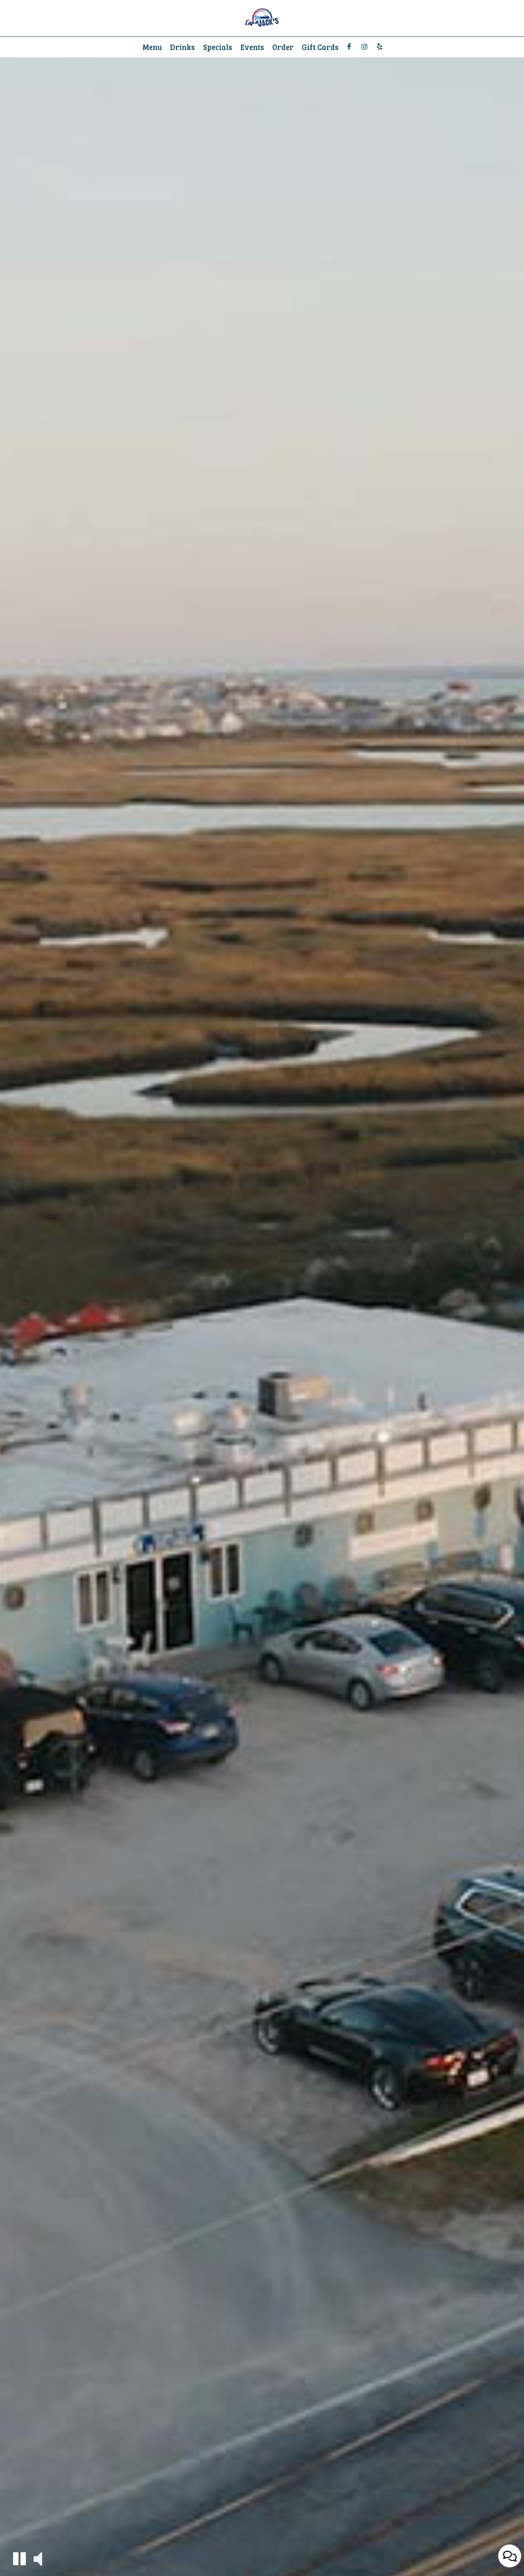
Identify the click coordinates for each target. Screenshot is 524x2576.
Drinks (182, 47)
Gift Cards (320, 47)
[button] (19, 2558)
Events (252, 47)
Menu (152, 47)
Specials (217, 47)
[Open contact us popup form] (509, 2555)
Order (283, 47)
